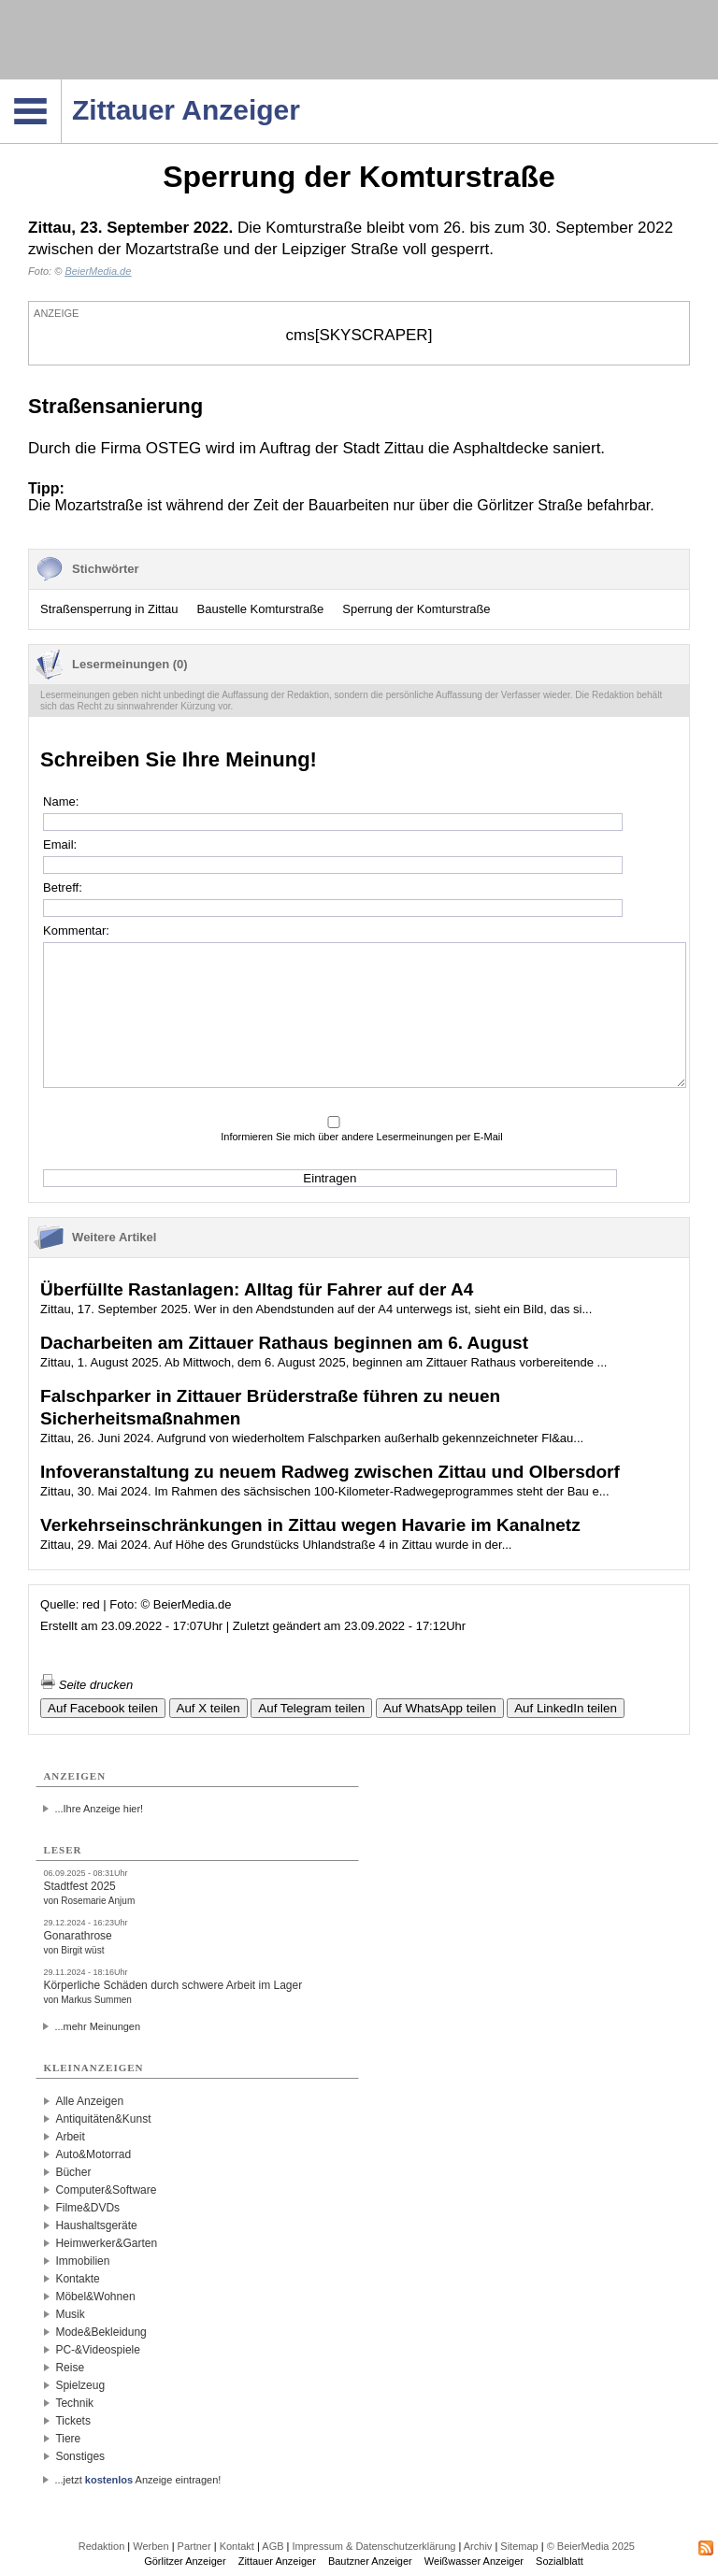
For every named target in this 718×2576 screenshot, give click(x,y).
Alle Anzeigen (89, 2101)
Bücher (73, 2172)
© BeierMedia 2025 (591, 2546)
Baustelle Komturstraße (260, 609)
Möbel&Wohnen (95, 2296)
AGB (272, 2546)
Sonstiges (80, 2456)
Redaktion (102, 2546)
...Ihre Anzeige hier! (98, 1808)
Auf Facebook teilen (103, 1708)
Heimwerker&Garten (106, 2243)
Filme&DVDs (87, 2207)
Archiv (478, 2546)
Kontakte (77, 2278)
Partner (194, 2546)
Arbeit (69, 2136)
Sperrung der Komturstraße (416, 609)
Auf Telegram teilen (311, 1708)
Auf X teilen (208, 1708)
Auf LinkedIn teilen (565, 1708)
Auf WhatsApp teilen (439, 1708)
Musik (69, 2314)
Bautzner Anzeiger (370, 2561)
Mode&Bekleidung (100, 2332)
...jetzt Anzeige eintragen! (137, 2479)
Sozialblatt (559, 2561)
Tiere (67, 2438)
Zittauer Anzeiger (277, 2561)
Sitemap (519, 2546)
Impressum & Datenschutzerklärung (374, 2546)
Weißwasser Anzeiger (474, 2561)
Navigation (61, 85)
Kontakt (237, 2546)
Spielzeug (80, 2385)
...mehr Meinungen (97, 2026)
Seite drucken (86, 1685)
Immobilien (82, 2261)
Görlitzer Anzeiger (184, 2561)
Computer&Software (105, 2190)
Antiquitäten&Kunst (103, 2119)
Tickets (73, 2421)
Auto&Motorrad (93, 2154)
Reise (69, 2367)
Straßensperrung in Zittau (109, 609)
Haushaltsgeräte (95, 2225)
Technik (74, 2403)
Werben (150, 2546)
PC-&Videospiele (97, 2349)
